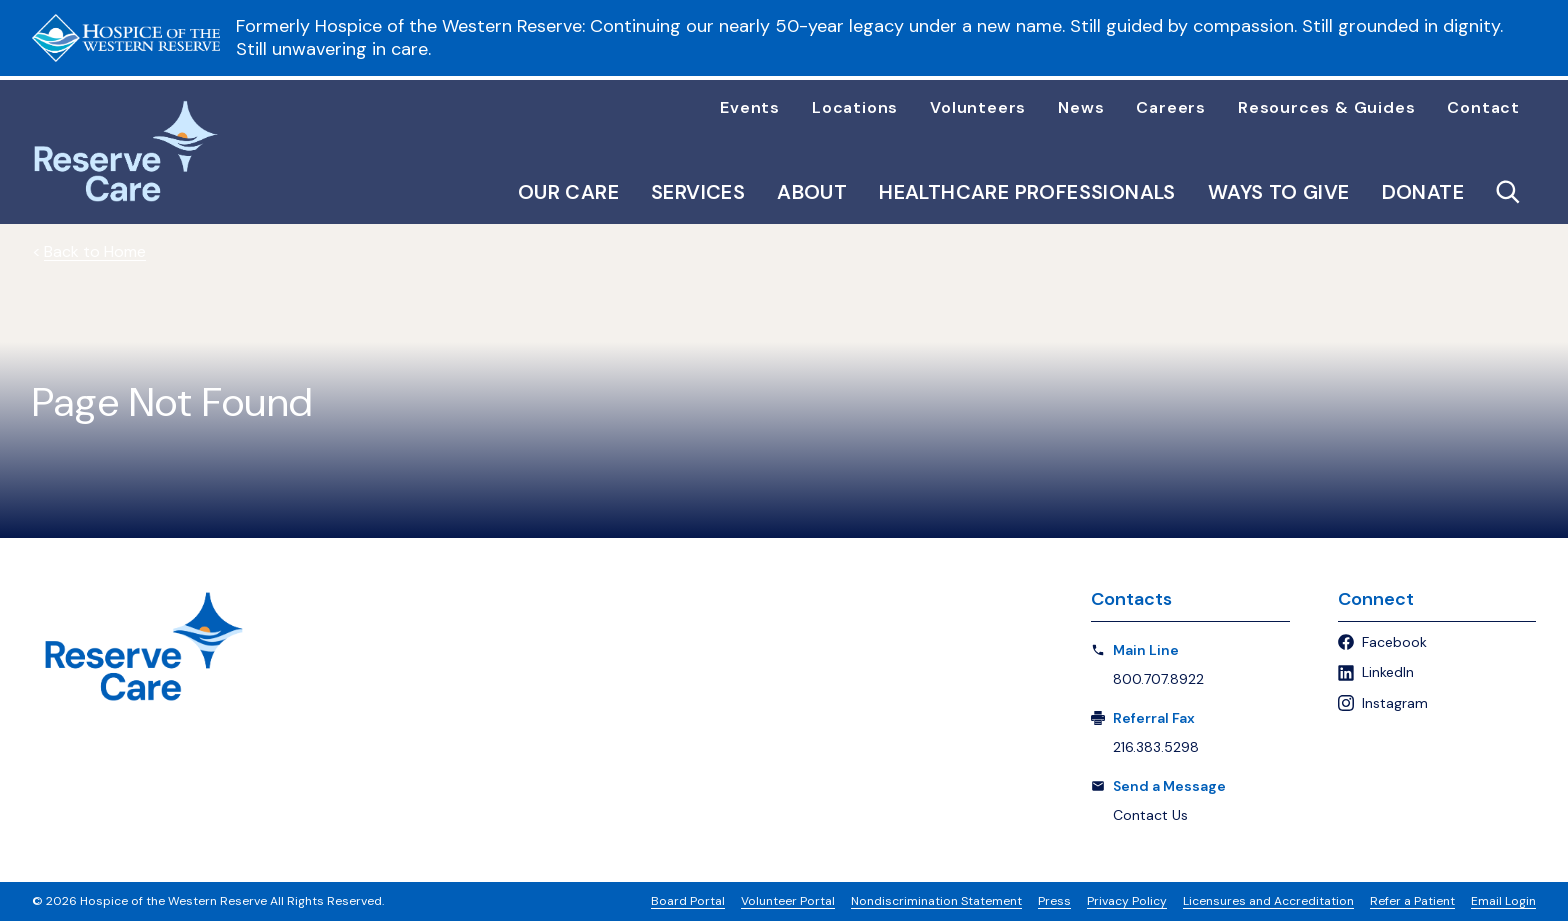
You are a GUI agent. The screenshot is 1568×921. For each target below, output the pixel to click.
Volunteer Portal (788, 901)
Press (1054, 901)
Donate (1423, 192)
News (1081, 108)
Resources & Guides (1326, 108)
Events (750, 108)
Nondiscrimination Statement (936, 901)
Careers (1171, 108)
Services (698, 192)
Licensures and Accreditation (1268, 901)
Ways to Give (1279, 192)
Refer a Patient (1412, 901)
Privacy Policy (1127, 901)
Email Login (1503, 901)
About (812, 192)
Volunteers (978, 108)
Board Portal (688, 901)
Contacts (1131, 599)
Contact (1483, 108)
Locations (855, 108)
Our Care (568, 192)
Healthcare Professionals (1027, 192)
